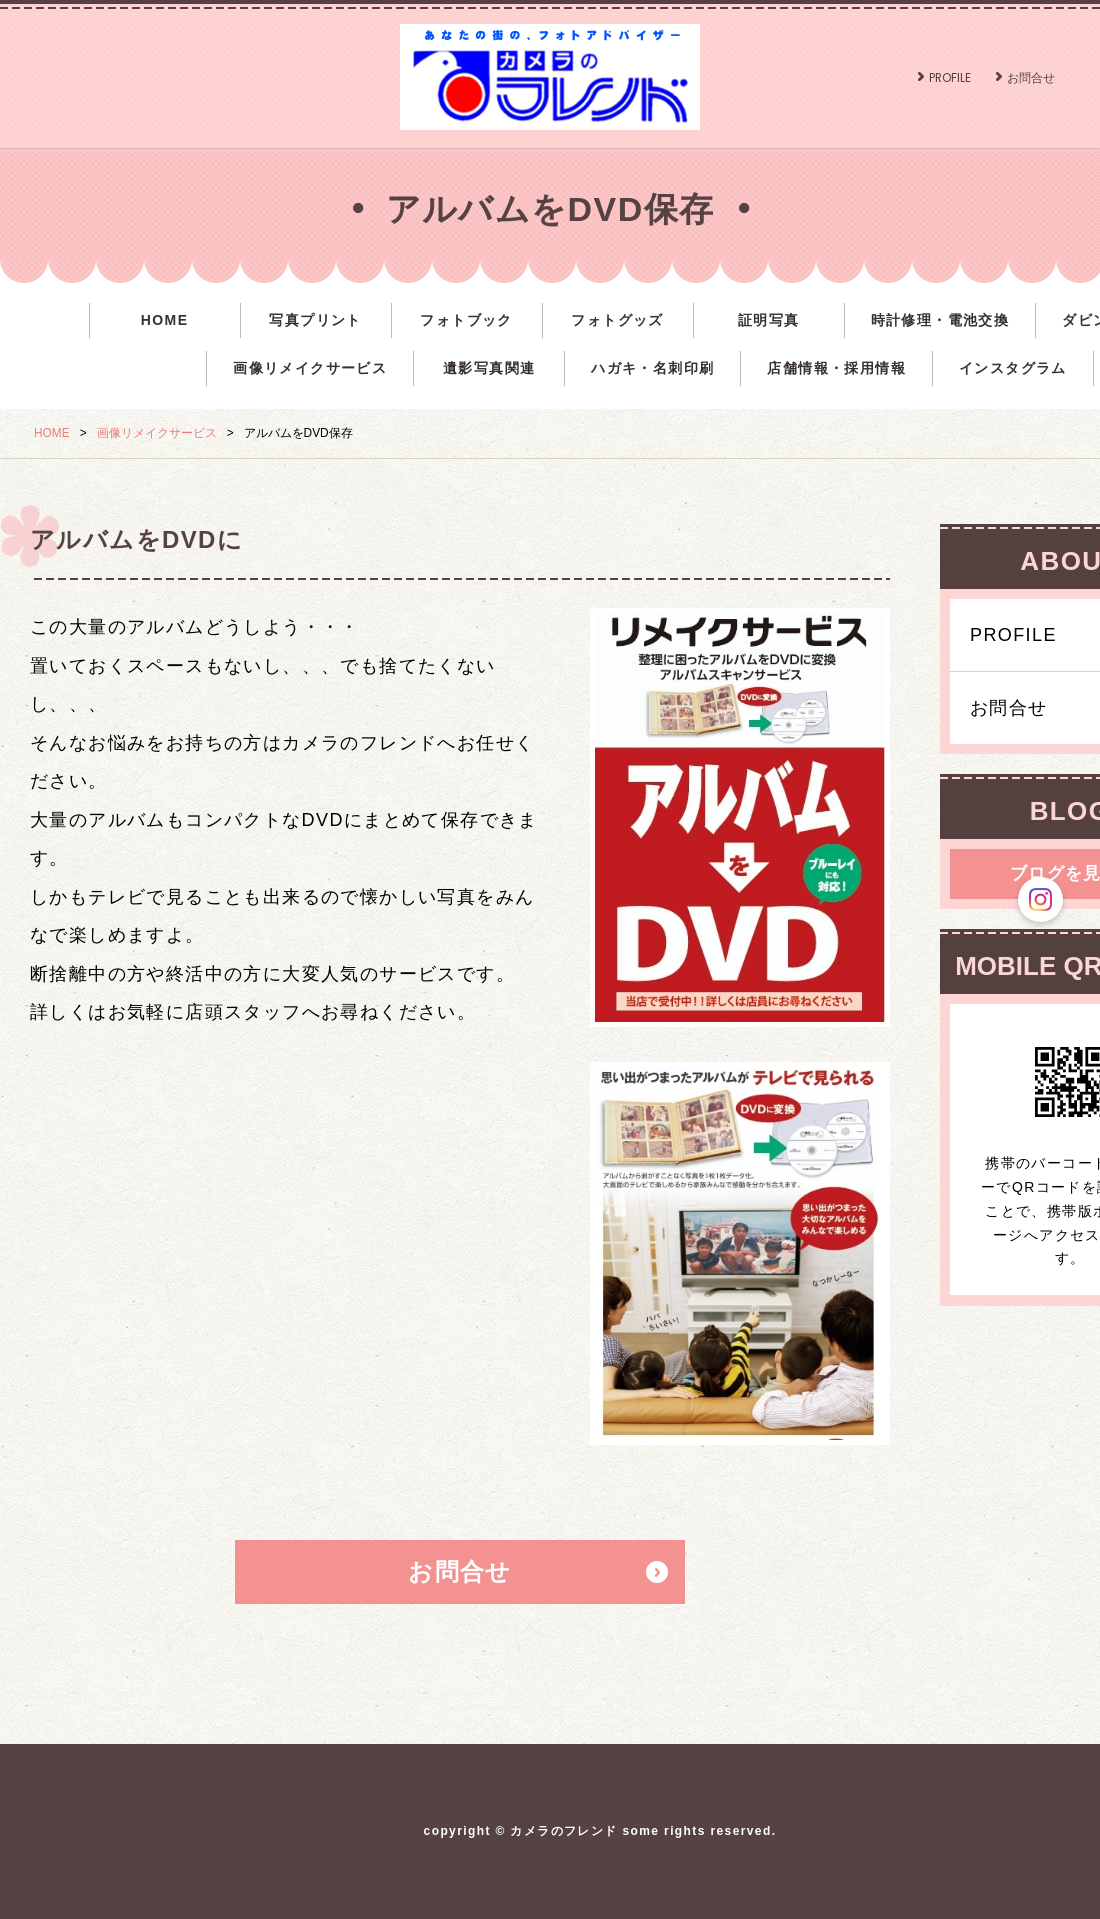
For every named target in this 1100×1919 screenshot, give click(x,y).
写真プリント (315, 320)
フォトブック (466, 320)
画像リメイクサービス (310, 368)
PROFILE (950, 77)
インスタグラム (1013, 368)
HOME (165, 320)
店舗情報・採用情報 (836, 368)
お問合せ (1031, 77)
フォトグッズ (617, 320)
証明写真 (769, 320)
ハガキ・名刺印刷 (652, 368)
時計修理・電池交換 (940, 320)
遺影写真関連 (489, 368)
